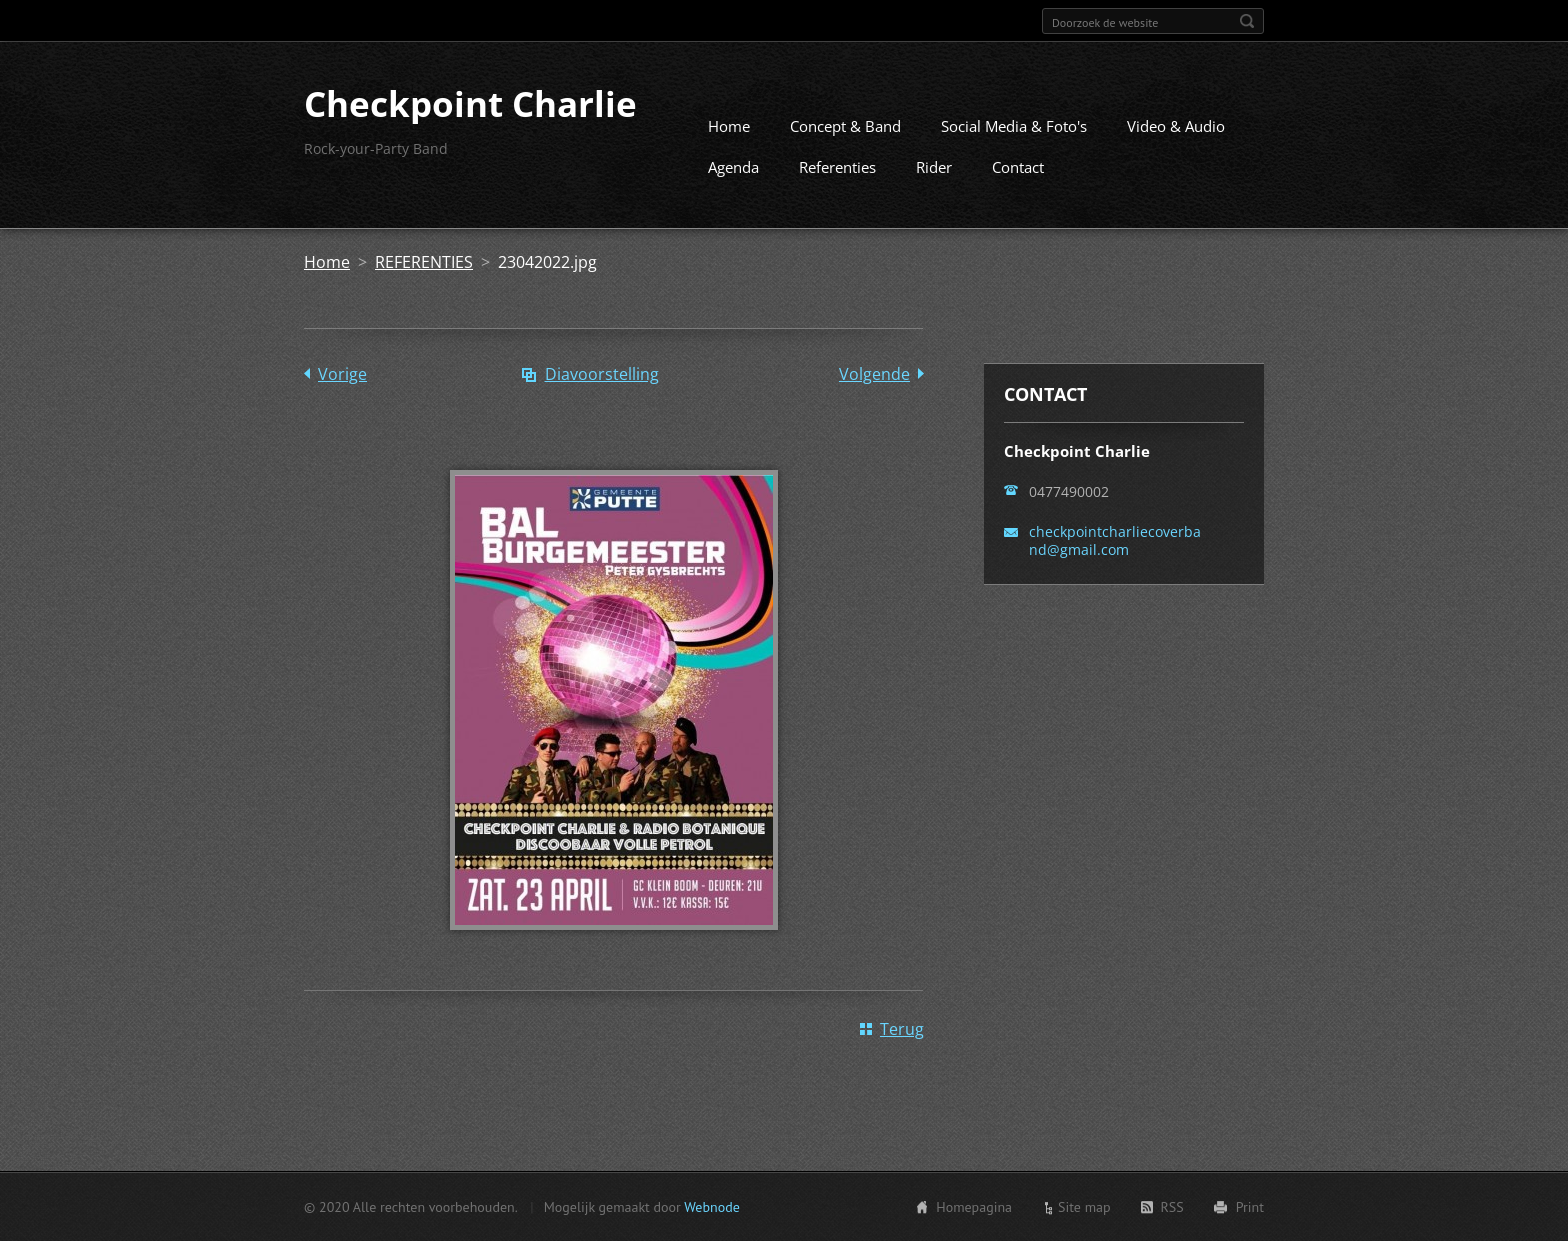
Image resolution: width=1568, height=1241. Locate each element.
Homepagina (974, 1207)
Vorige (342, 374)
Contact (1018, 167)
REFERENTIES (424, 262)
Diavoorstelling (602, 374)
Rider (934, 167)
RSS (1172, 1207)
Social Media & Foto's (1014, 126)
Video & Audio (1176, 126)
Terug (902, 1029)
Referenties (837, 167)
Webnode (711, 1207)
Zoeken (1247, 21)
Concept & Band (845, 126)
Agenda (733, 167)
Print (1250, 1207)
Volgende (874, 374)
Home (729, 126)
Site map (1084, 1207)
